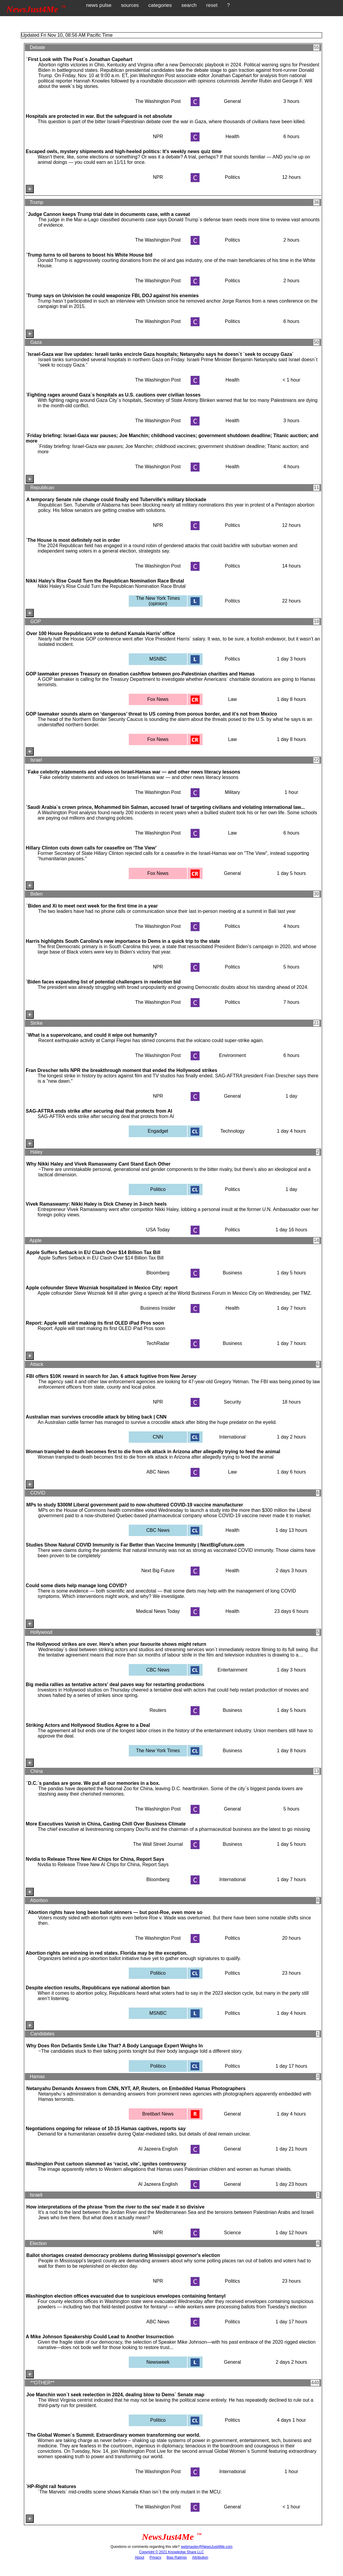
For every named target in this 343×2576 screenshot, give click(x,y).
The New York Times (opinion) (158, 601)
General (232, 101)
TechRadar (157, 1343)
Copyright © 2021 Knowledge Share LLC (171, 2552)
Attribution (200, 2557)
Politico (158, 1189)
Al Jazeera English (158, 2148)
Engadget (158, 1131)
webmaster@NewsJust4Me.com (206, 2547)
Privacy (155, 2557)
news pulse (98, 5)
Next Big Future (157, 1570)
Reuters (158, 1710)
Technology (232, 1131)
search (189, 5)
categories (160, 5)
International (232, 1436)
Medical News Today (158, 1611)
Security (232, 1401)
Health (232, 136)
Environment (232, 1055)
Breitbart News (158, 2113)
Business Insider (157, 1308)
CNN (158, 1436)
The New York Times (158, 1750)
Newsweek (157, 2362)
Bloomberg (157, 1272)
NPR (158, 136)
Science (232, 2232)
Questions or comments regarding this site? (145, 2547)
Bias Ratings (177, 2557)
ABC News (157, 1471)
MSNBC (158, 658)
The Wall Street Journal (158, 1844)
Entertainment (232, 1669)
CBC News (157, 1530)
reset (212, 5)
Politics (232, 177)
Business (232, 1272)
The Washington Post (157, 101)
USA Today (158, 1229)
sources (130, 5)
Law (232, 699)
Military (232, 792)
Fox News (158, 699)
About (139, 2557)
